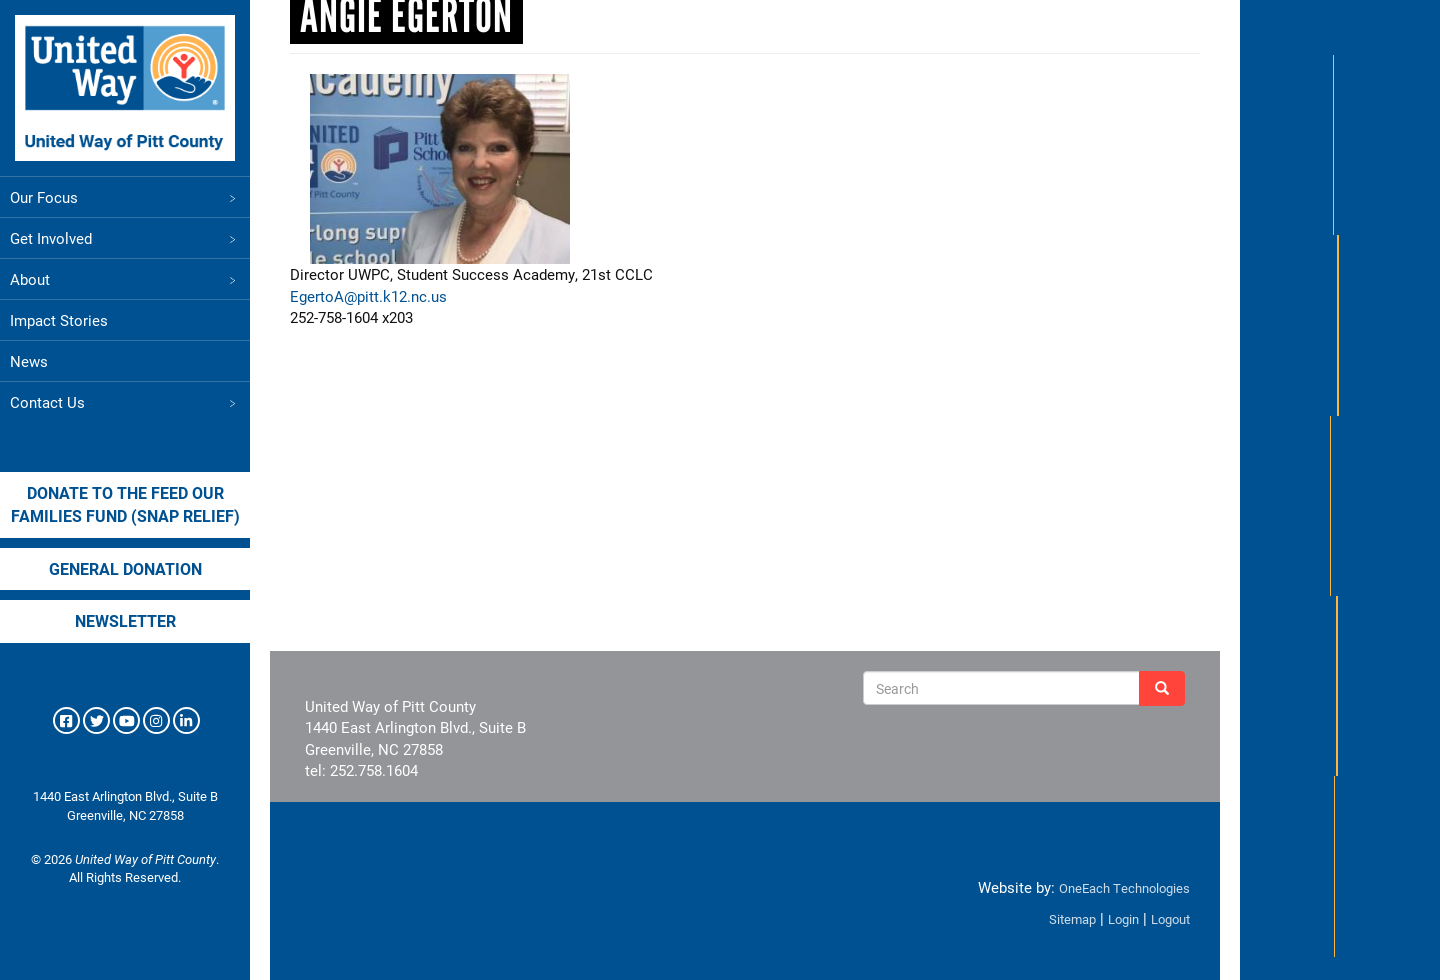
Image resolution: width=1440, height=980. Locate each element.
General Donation (125, 568)
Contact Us (125, 402)
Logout (1170, 919)
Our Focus (125, 197)
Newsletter (125, 620)
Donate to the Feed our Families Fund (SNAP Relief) (125, 504)
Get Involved (125, 238)
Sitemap (1072, 919)
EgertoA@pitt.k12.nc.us (368, 296)
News (29, 361)
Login (1123, 919)
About (125, 279)
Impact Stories (59, 320)
